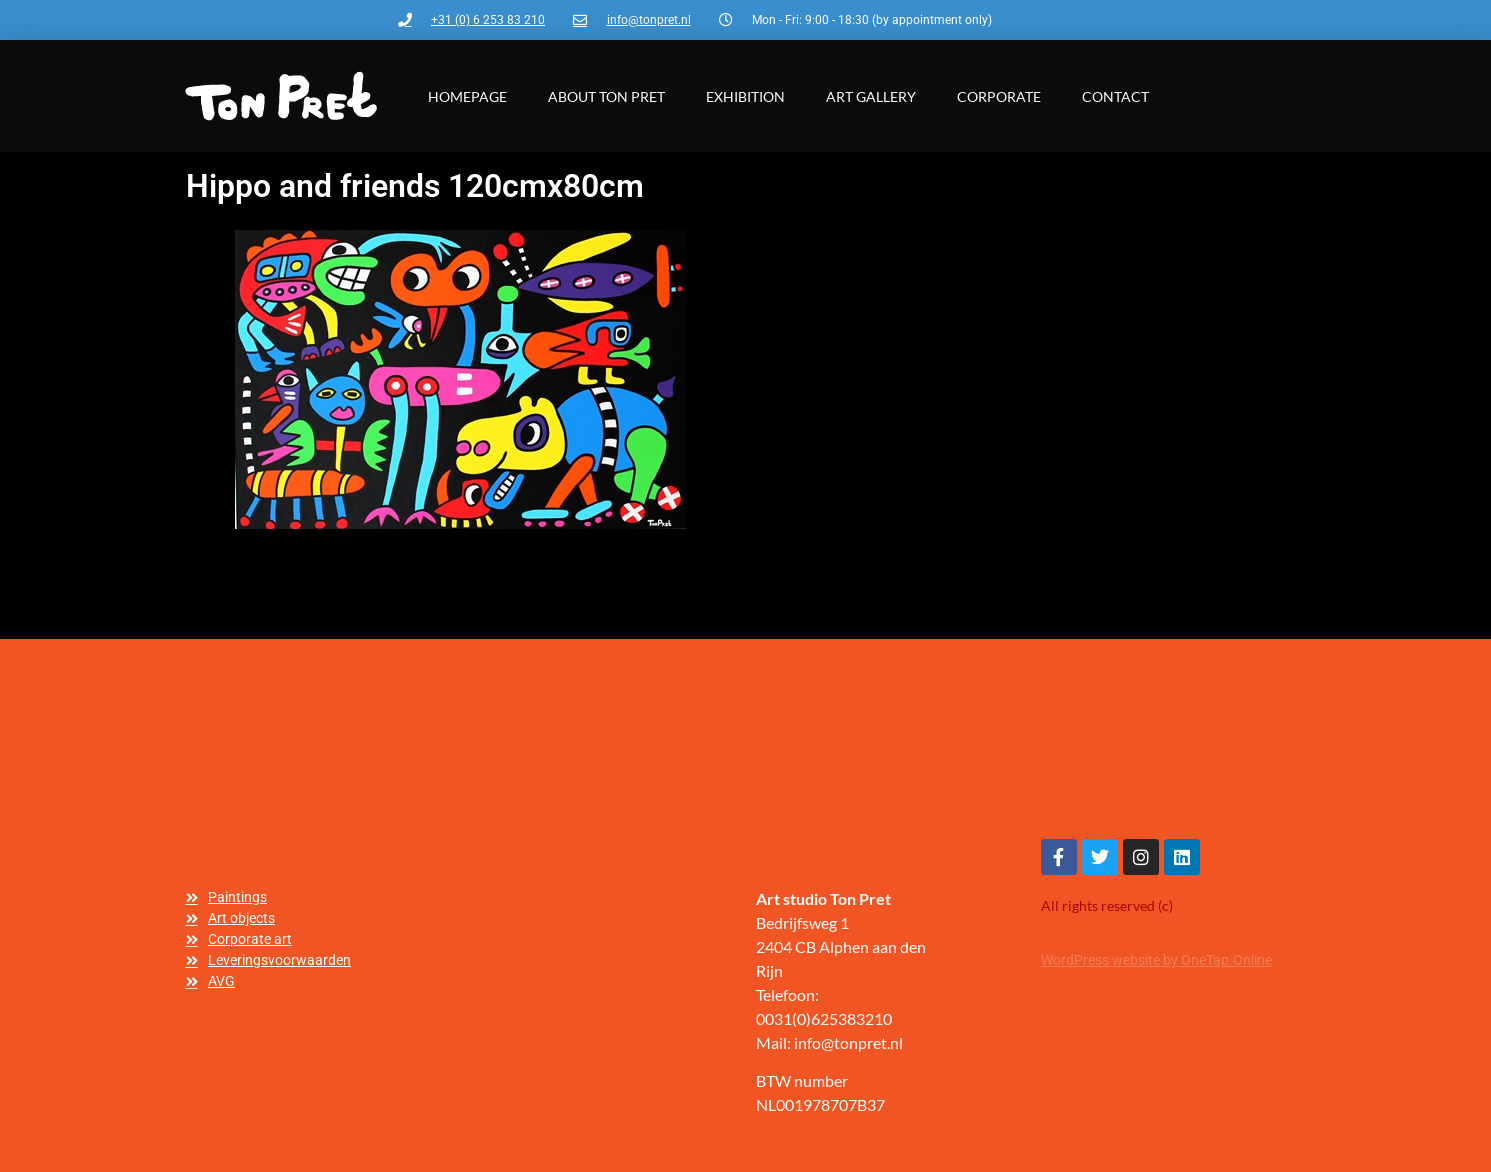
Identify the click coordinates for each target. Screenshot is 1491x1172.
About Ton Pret (606, 96)
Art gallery (871, 96)
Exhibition (745, 96)
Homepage (467, 96)
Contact (1115, 96)
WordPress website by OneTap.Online (1156, 960)
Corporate (999, 96)
